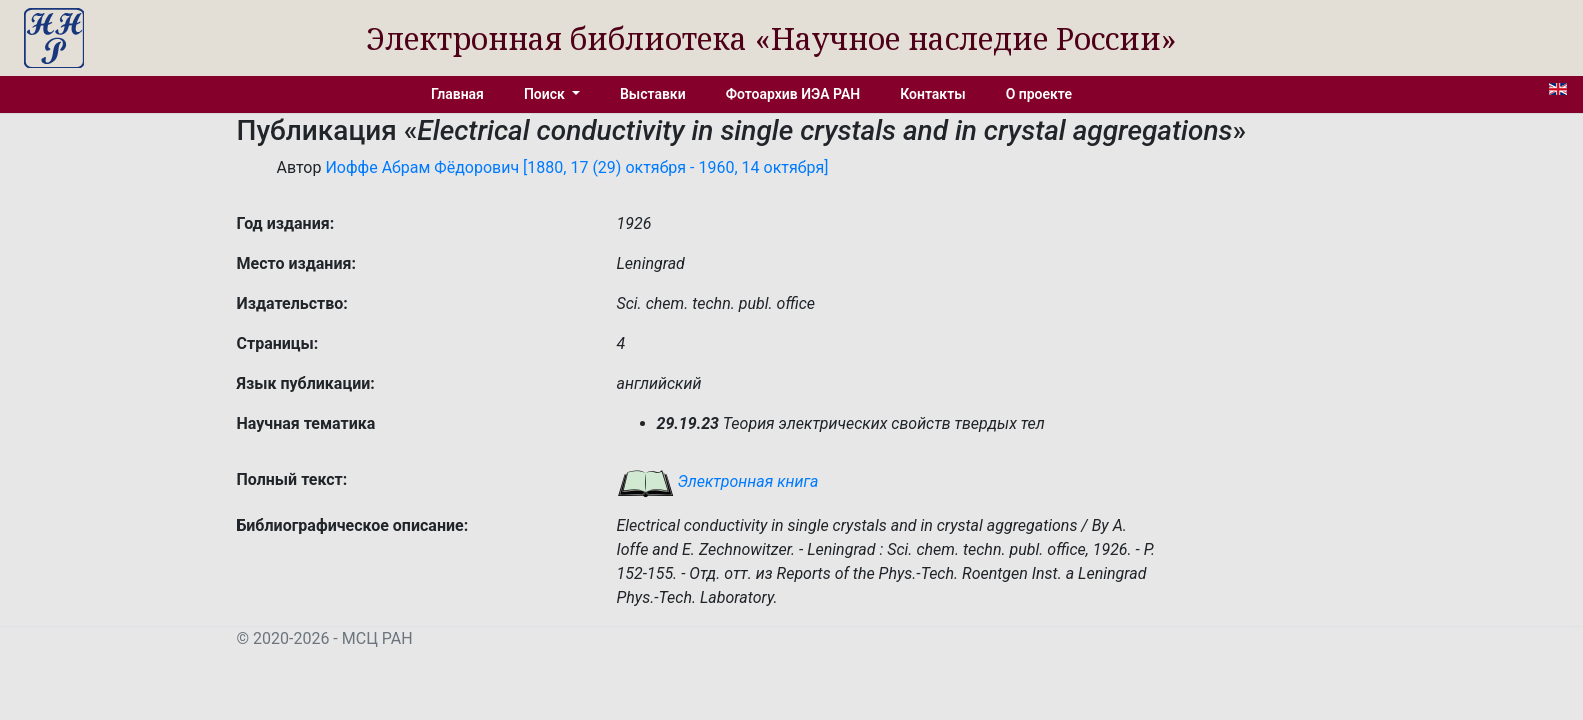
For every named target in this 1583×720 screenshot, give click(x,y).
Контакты (932, 94)
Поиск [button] (546, 94)
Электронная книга (718, 481)
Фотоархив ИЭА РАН (793, 94)
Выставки (653, 94)
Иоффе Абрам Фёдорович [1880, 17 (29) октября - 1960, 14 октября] (576, 167)
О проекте (1039, 94)
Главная (457, 94)
